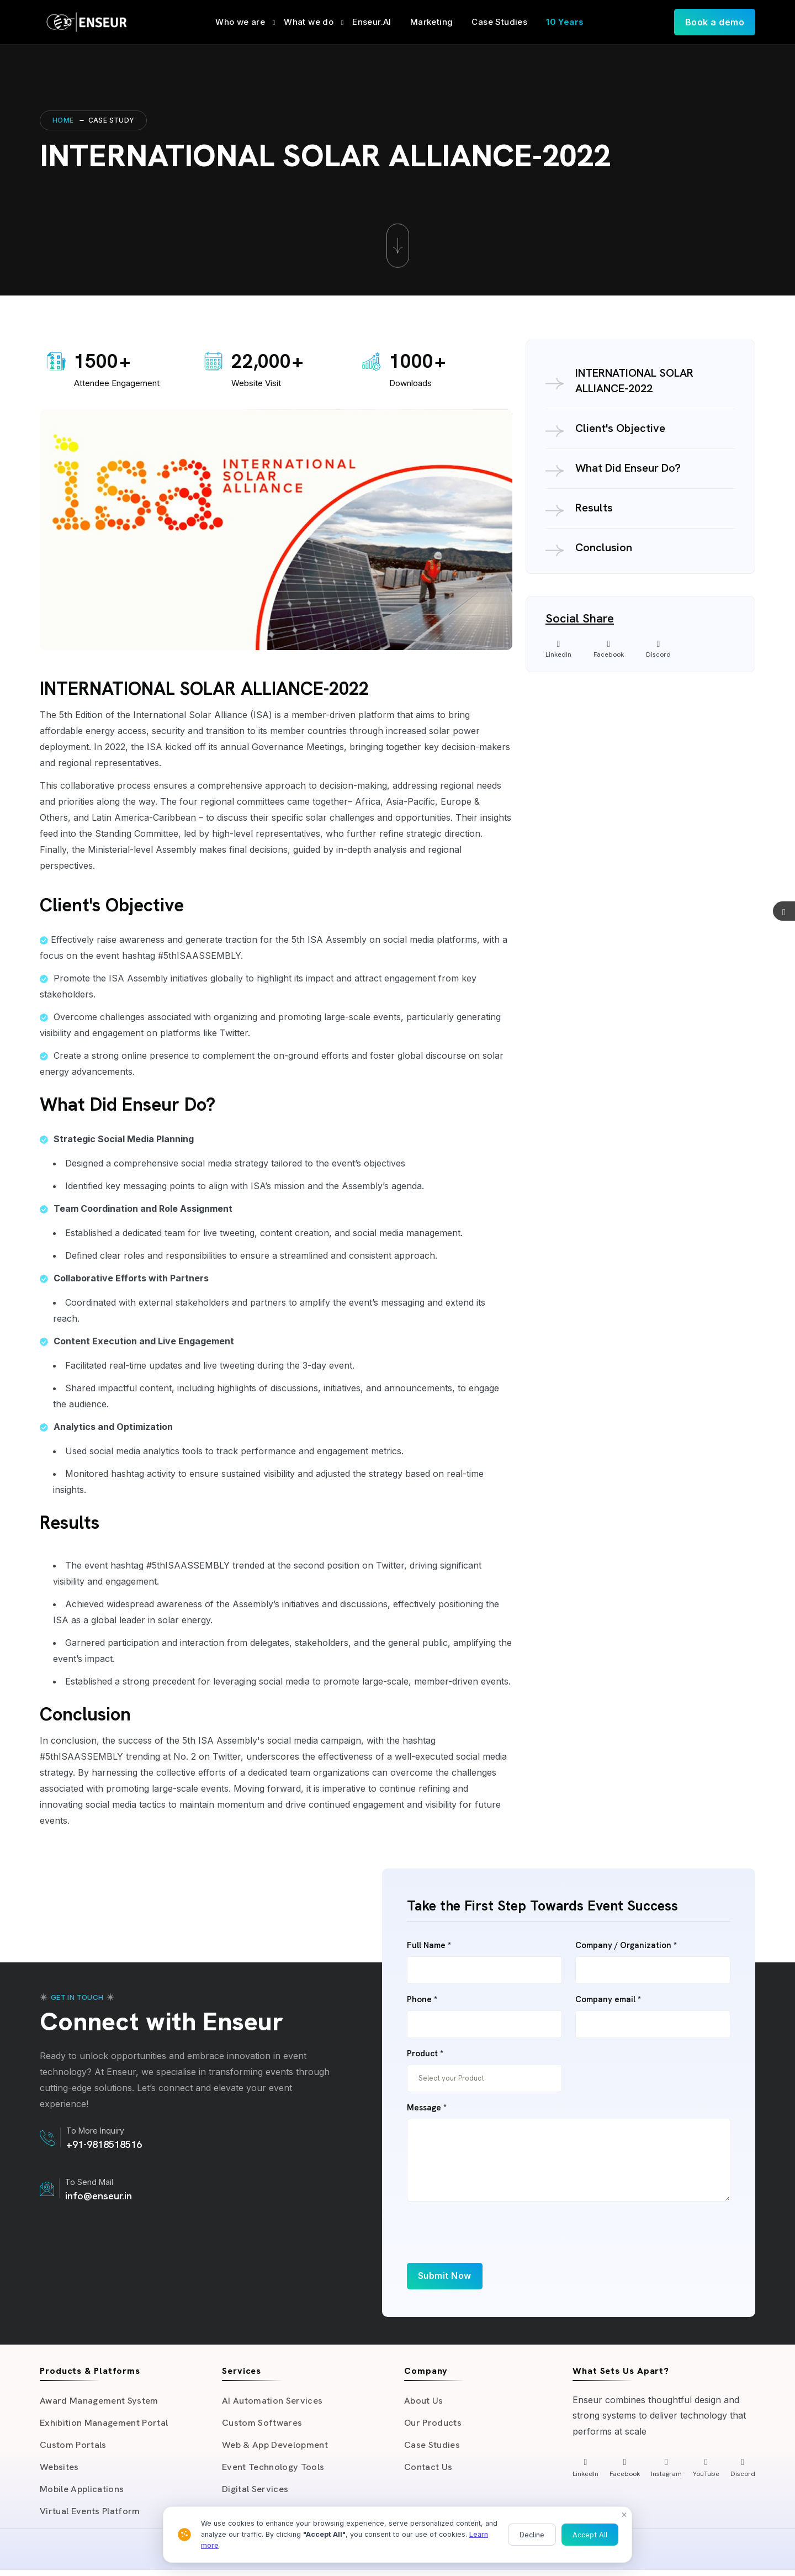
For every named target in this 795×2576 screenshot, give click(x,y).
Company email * (608, 2000)
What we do (308, 22)
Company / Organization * (626, 1945)
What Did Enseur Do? (628, 468)
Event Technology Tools (274, 2470)
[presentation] (491, 2241)
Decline (532, 2535)
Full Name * (429, 1945)
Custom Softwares (262, 2424)
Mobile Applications (83, 2494)
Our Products (433, 2424)
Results (594, 507)
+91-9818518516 (104, 2144)
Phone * (422, 2000)
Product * (425, 2054)
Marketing (431, 22)
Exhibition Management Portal (106, 2424)
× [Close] (624, 2513)
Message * (427, 2108)
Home (63, 120)
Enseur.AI (371, 22)
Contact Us (428, 2470)
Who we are (240, 22)
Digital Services (255, 2494)
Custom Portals (74, 2447)
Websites (60, 2470)
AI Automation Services (272, 2401)
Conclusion (603, 547)
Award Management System (100, 2401)
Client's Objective (620, 428)
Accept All (590, 2535)
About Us (424, 2401)
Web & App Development (276, 2447)
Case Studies (499, 22)
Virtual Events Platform (91, 2517)
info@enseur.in (98, 2195)
